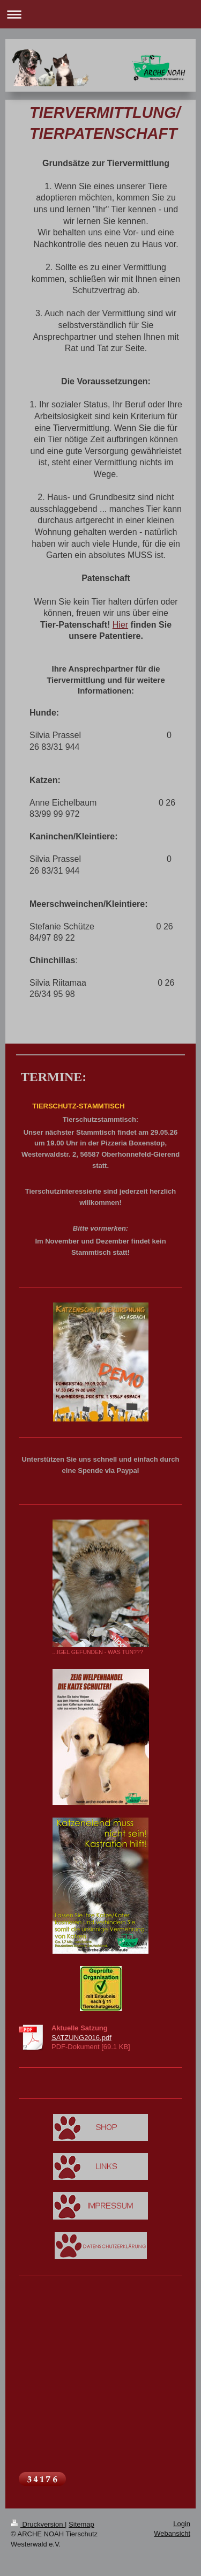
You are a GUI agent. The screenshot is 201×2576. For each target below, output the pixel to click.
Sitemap (81, 2524)
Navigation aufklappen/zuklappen (100, 14)
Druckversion (38, 2524)
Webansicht (172, 2533)
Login (181, 2524)
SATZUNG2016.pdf (81, 2038)
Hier (120, 624)
